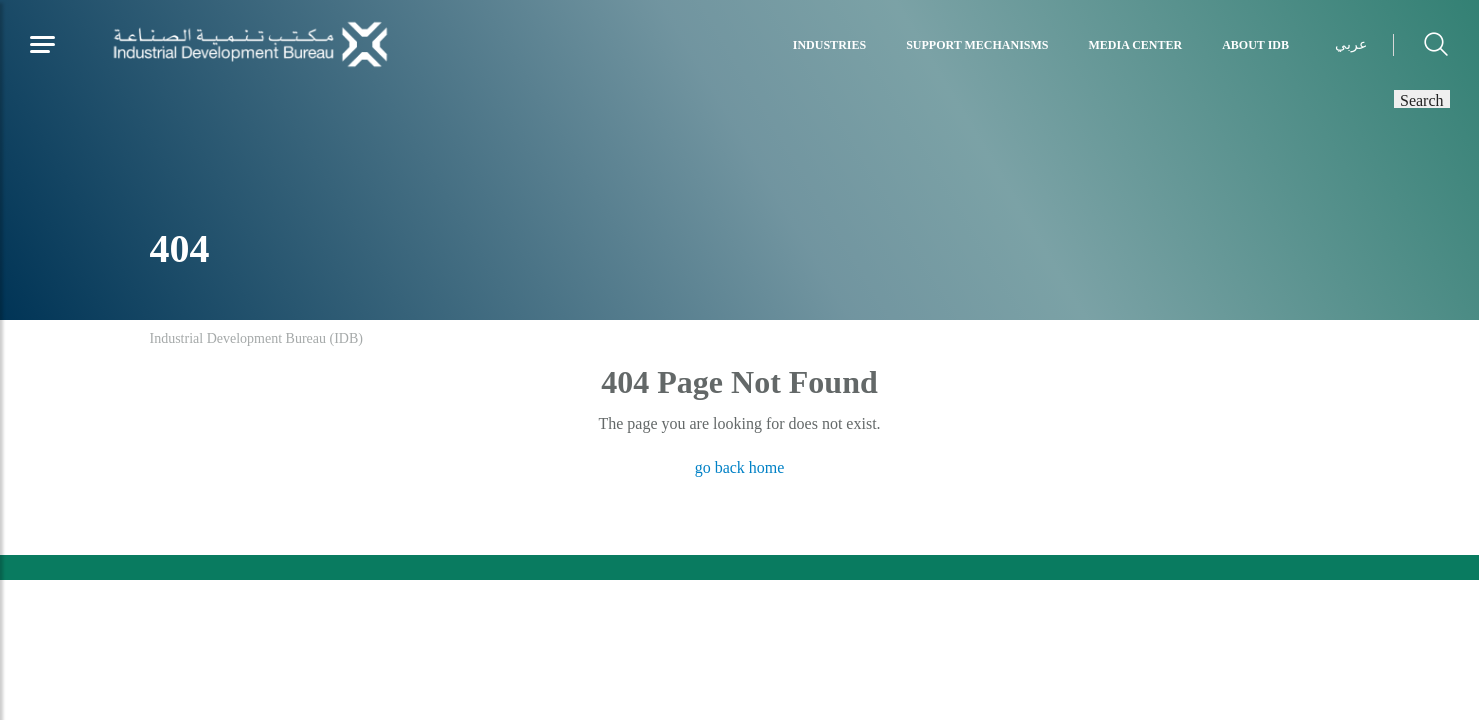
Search (1422, 99)
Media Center (1136, 45)
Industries (829, 45)
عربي (1351, 44)
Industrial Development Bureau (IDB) (256, 338)
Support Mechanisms (977, 45)
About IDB (1255, 45)
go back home (740, 467)
